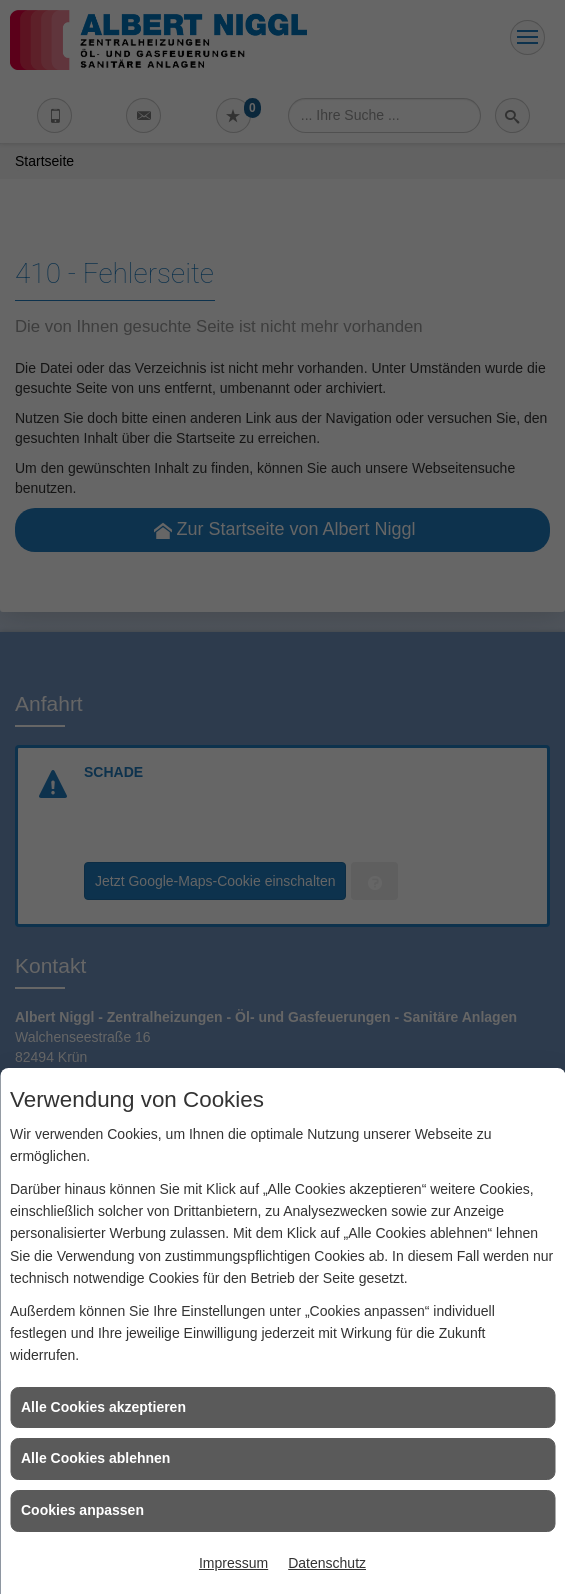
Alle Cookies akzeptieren (103, 1407)
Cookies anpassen (82, 1510)
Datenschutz (327, 1563)
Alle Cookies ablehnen (95, 1458)
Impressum (233, 1563)
